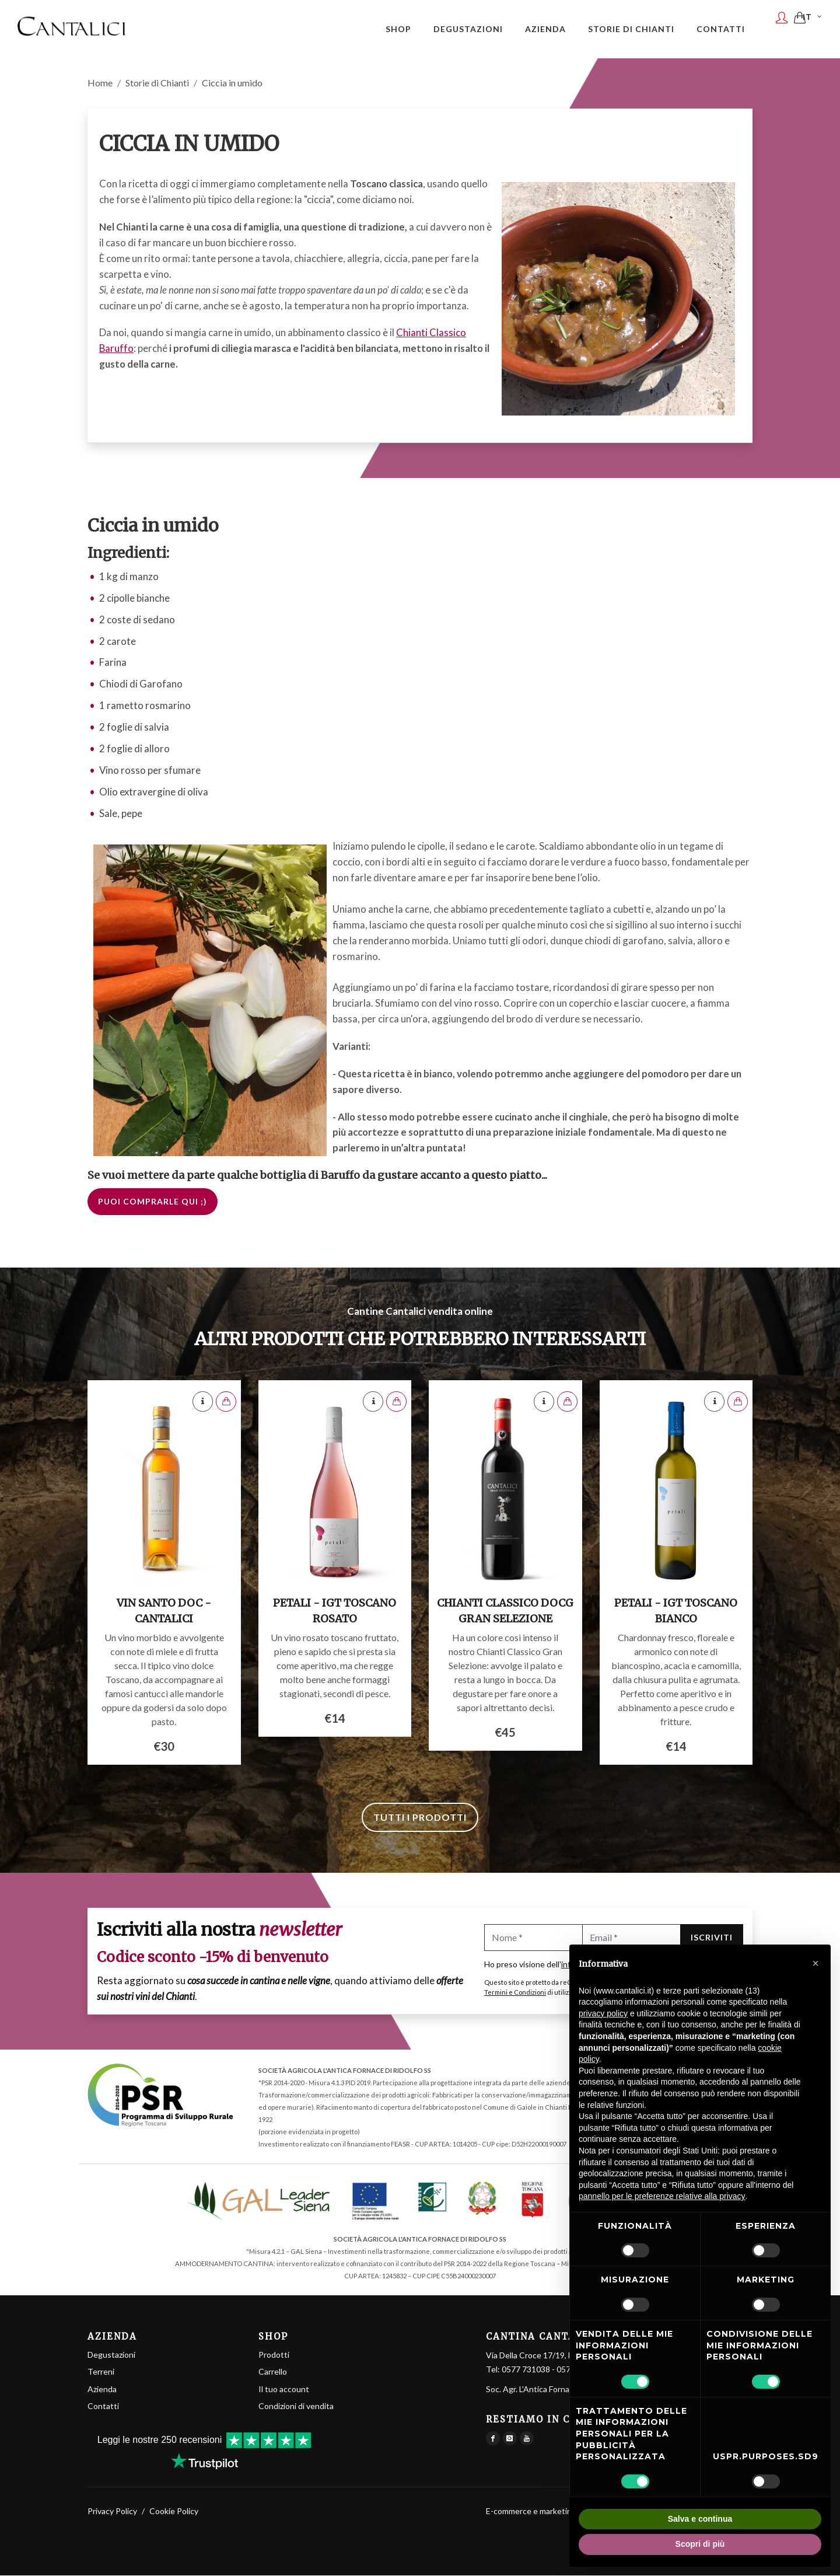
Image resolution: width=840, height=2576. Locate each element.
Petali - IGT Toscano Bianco (675, 1611)
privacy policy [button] (603, 2013)
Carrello (272, 2372)
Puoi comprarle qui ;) (152, 1202)
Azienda (102, 2390)
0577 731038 (526, 2370)
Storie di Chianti (157, 83)
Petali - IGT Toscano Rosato (334, 1611)
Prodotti (273, 2355)
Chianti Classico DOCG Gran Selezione (505, 1611)
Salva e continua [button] (700, 2518)
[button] (815, 1963)
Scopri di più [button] (700, 2544)
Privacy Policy (112, 2511)
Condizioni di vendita (296, 2406)
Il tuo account (283, 2390)
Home (100, 83)
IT (813, 28)
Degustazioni (111, 2355)
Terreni (101, 2372)
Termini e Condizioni (515, 1992)
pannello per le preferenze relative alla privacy (662, 2196)
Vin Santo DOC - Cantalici (164, 1611)
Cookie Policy (173, 2511)
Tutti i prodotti (420, 1817)
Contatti (103, 2406)
